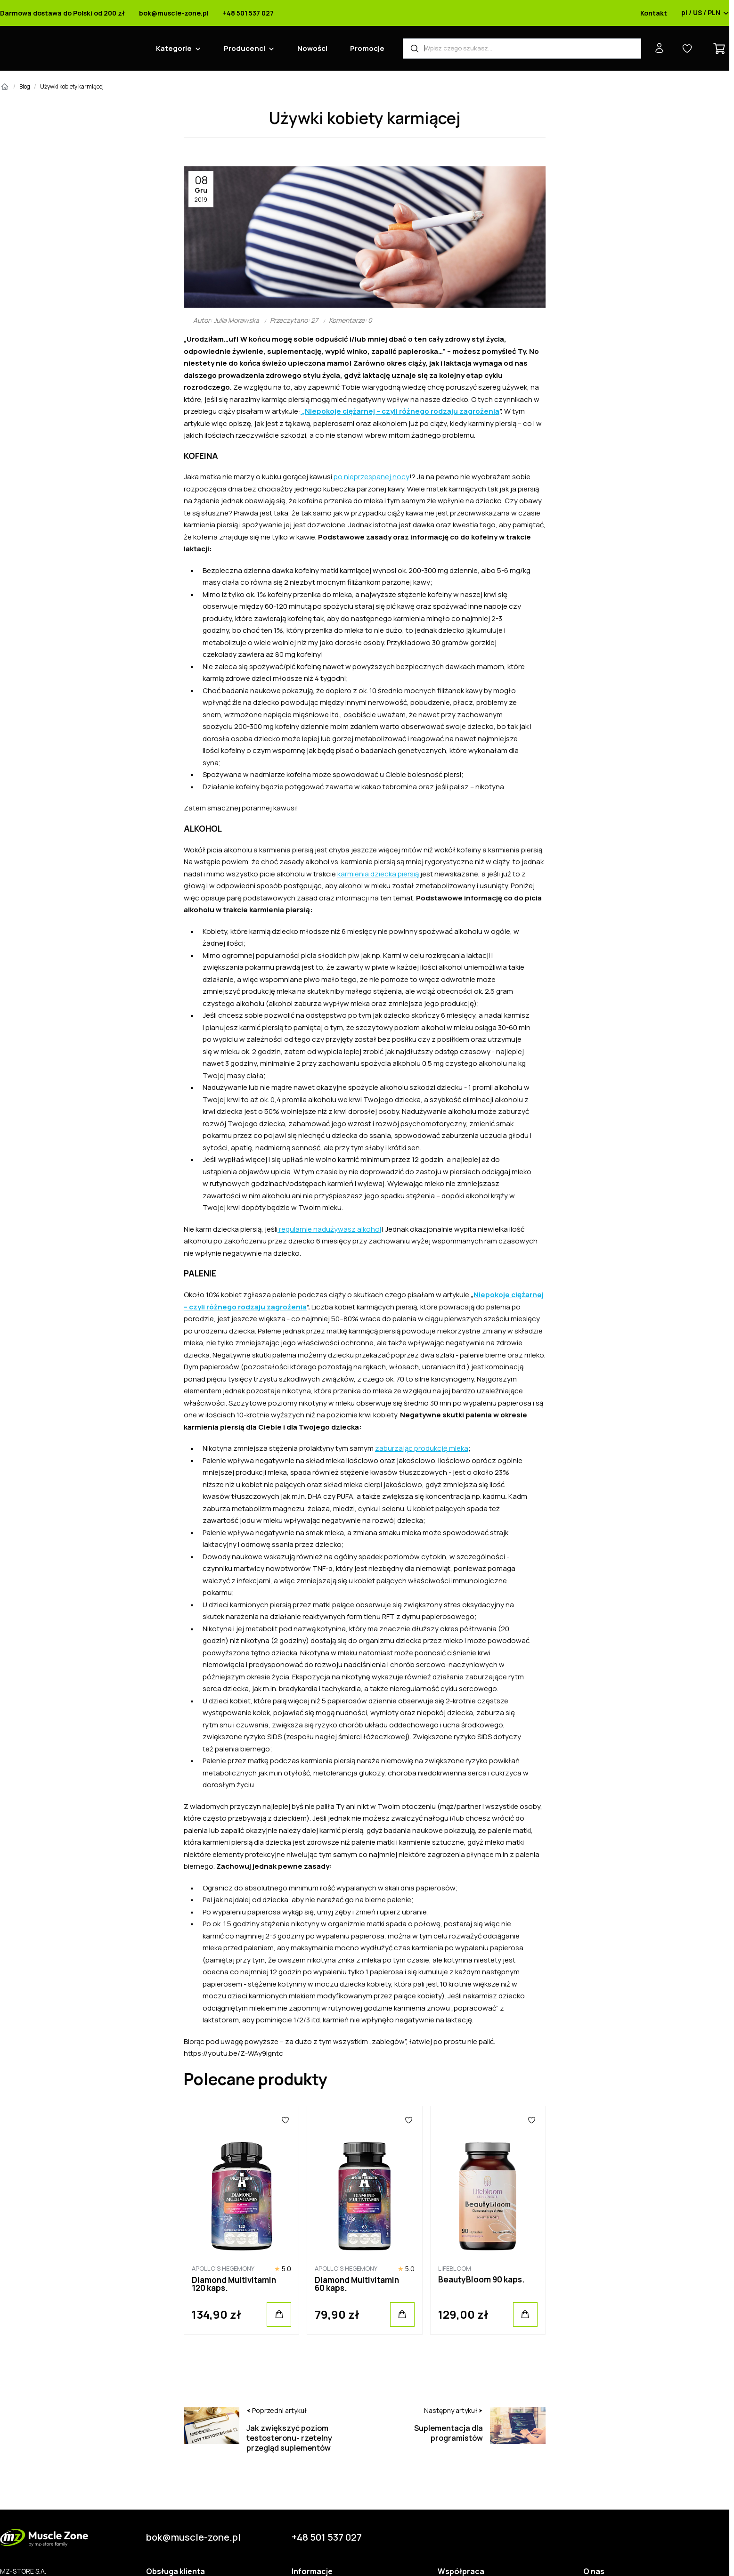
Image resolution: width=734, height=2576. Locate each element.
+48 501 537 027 (248, 13)
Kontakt (653, 13)
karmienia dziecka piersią (378, 873)
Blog (24, 86)
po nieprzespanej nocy (370, 476)
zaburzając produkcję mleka (421, 1448)
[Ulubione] (286, 2120)
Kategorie (174, 48)
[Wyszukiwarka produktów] (522, 48)
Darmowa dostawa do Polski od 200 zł (62, 13)
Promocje (367, 48)
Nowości (312, 48)
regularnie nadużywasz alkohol (329, 1229)
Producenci (244, 48)
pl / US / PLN (705, 13)
